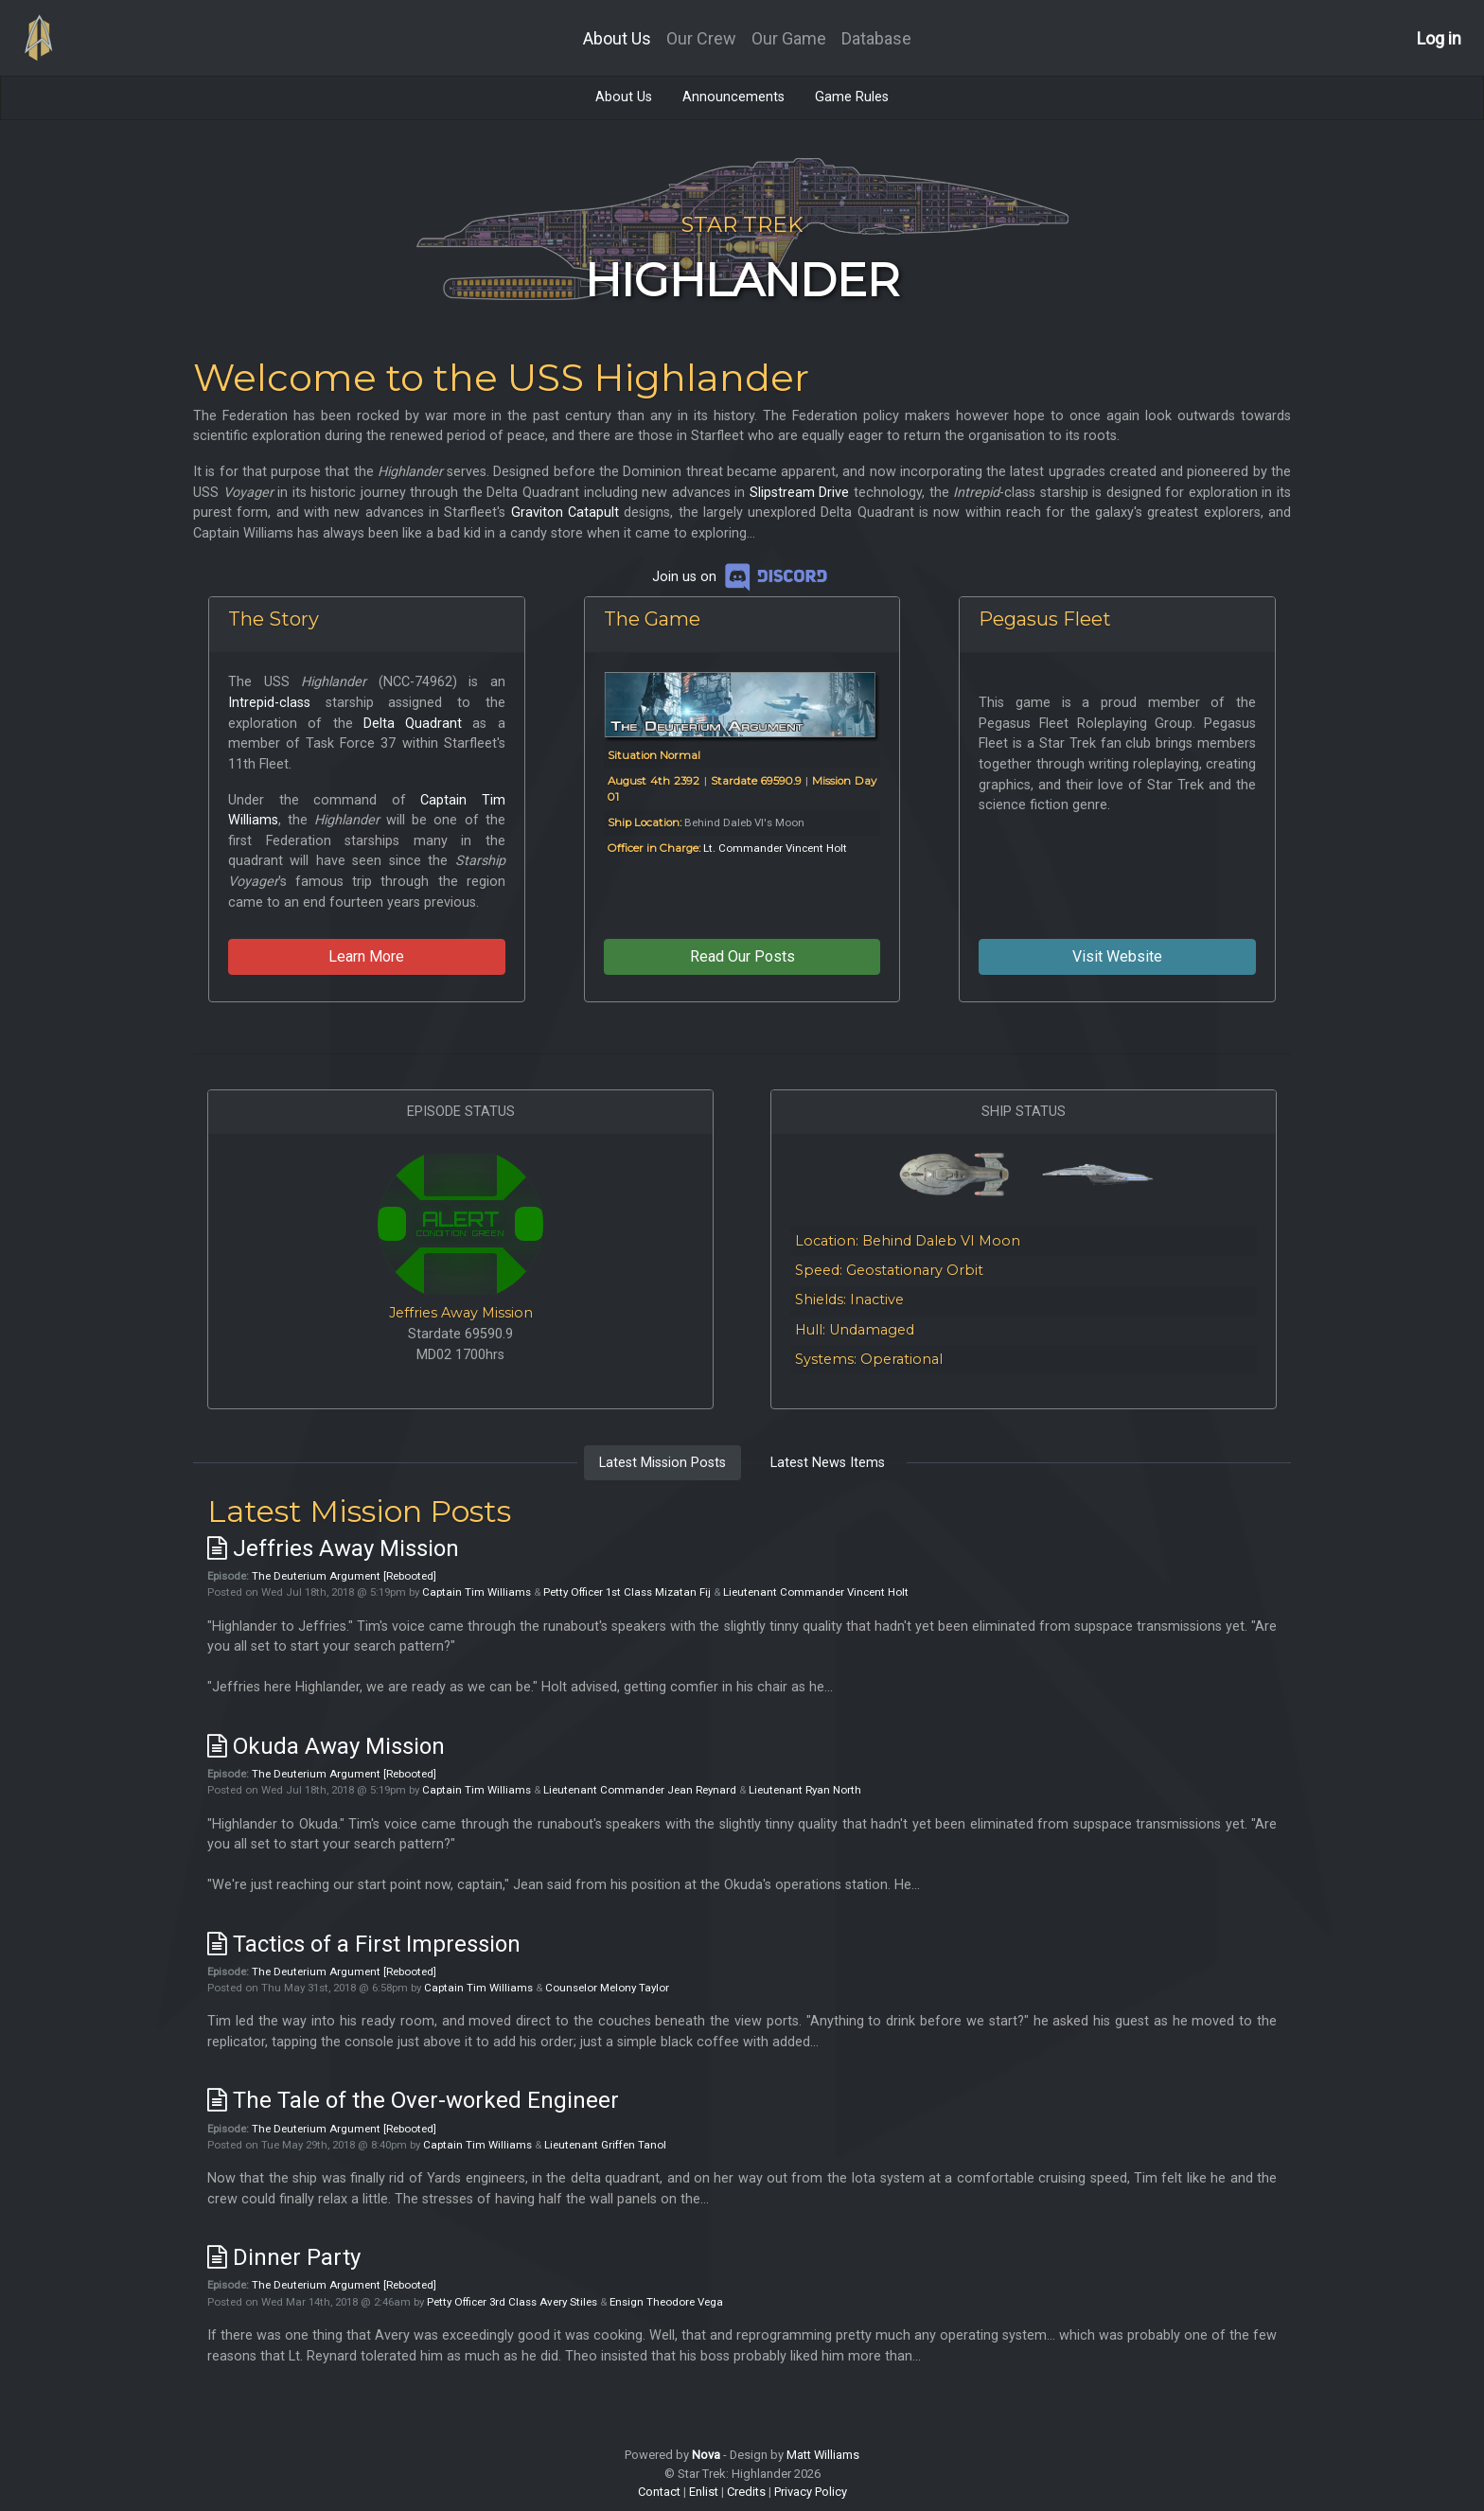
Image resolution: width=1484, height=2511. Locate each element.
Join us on (742, 577)
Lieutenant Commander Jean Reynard (639, 1789)
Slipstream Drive (800, 493)
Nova (706, 2455)
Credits (746, 2491)
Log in (1439, 38)
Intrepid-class (269, 703)
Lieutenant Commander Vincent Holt (816, 1592)
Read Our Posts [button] (742, 956)
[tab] (662, 1463)
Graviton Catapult (565, 512)
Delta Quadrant (412, 724)
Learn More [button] (366, 956)
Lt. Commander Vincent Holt (775, 848)
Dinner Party (284, 2257)
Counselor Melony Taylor (607, 1987)
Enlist (703, 2491)
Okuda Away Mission (326, 1746)
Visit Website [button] (1117, 956)
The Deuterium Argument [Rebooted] (344, 1576)
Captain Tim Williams (476, 1592)
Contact (659, 2491)
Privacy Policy (810, 2491)
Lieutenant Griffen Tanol (605, 2144)
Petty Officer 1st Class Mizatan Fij (627, 1592)
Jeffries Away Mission (461, 1312)
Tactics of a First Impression (364, 1944)
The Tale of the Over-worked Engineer (413, 2100)
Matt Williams (822, 2455)
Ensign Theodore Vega (666, 2301)
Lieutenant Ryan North (805, 1789)
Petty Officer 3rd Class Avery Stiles (512, 2301)
